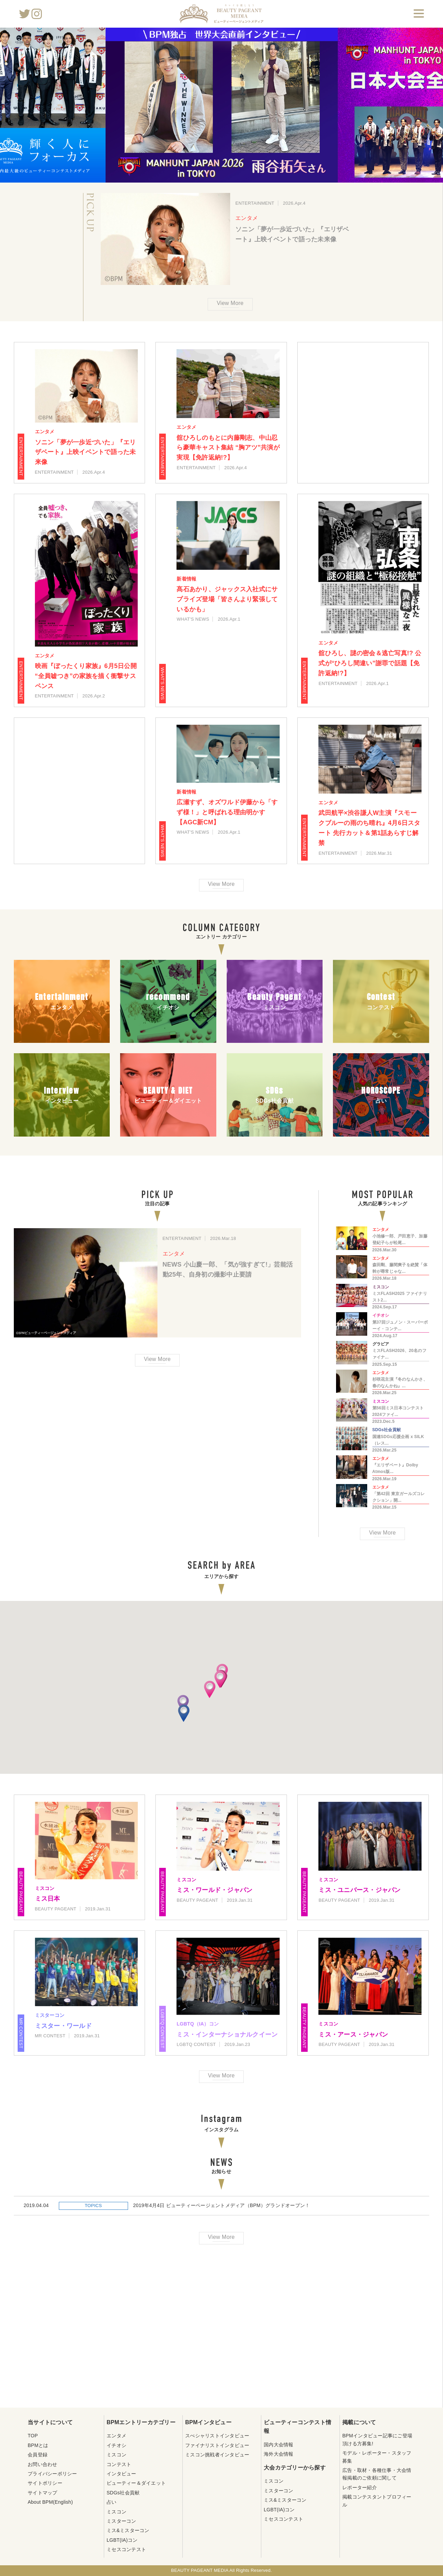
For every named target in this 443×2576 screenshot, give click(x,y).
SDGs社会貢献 (123, 2492)
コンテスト (119, 2464)
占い (112, 2502)
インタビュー (121, 2473)
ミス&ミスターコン (128, 2530)
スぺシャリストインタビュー (217, 2435)
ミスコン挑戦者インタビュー (217, 2454)
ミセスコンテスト (126, 2549)
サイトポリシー (45, 2483)
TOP (33, 2435)
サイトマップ (42, 2492)
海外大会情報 (278, 2454)
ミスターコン (121, 2521)
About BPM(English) (50, 2502)
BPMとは (38, 2445)
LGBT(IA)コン (122, 2540)
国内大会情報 (278, 2444)
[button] (183, 1703)
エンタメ (246, 218)
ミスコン (116, 2454)
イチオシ (116, 2445)
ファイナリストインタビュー (217, 2445)
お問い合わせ (42, 2464)
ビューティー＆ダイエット (136, 2483)
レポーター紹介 (359, 2487)
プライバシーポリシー (52, 2473)
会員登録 (37, 2454)
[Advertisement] (363, 413)
